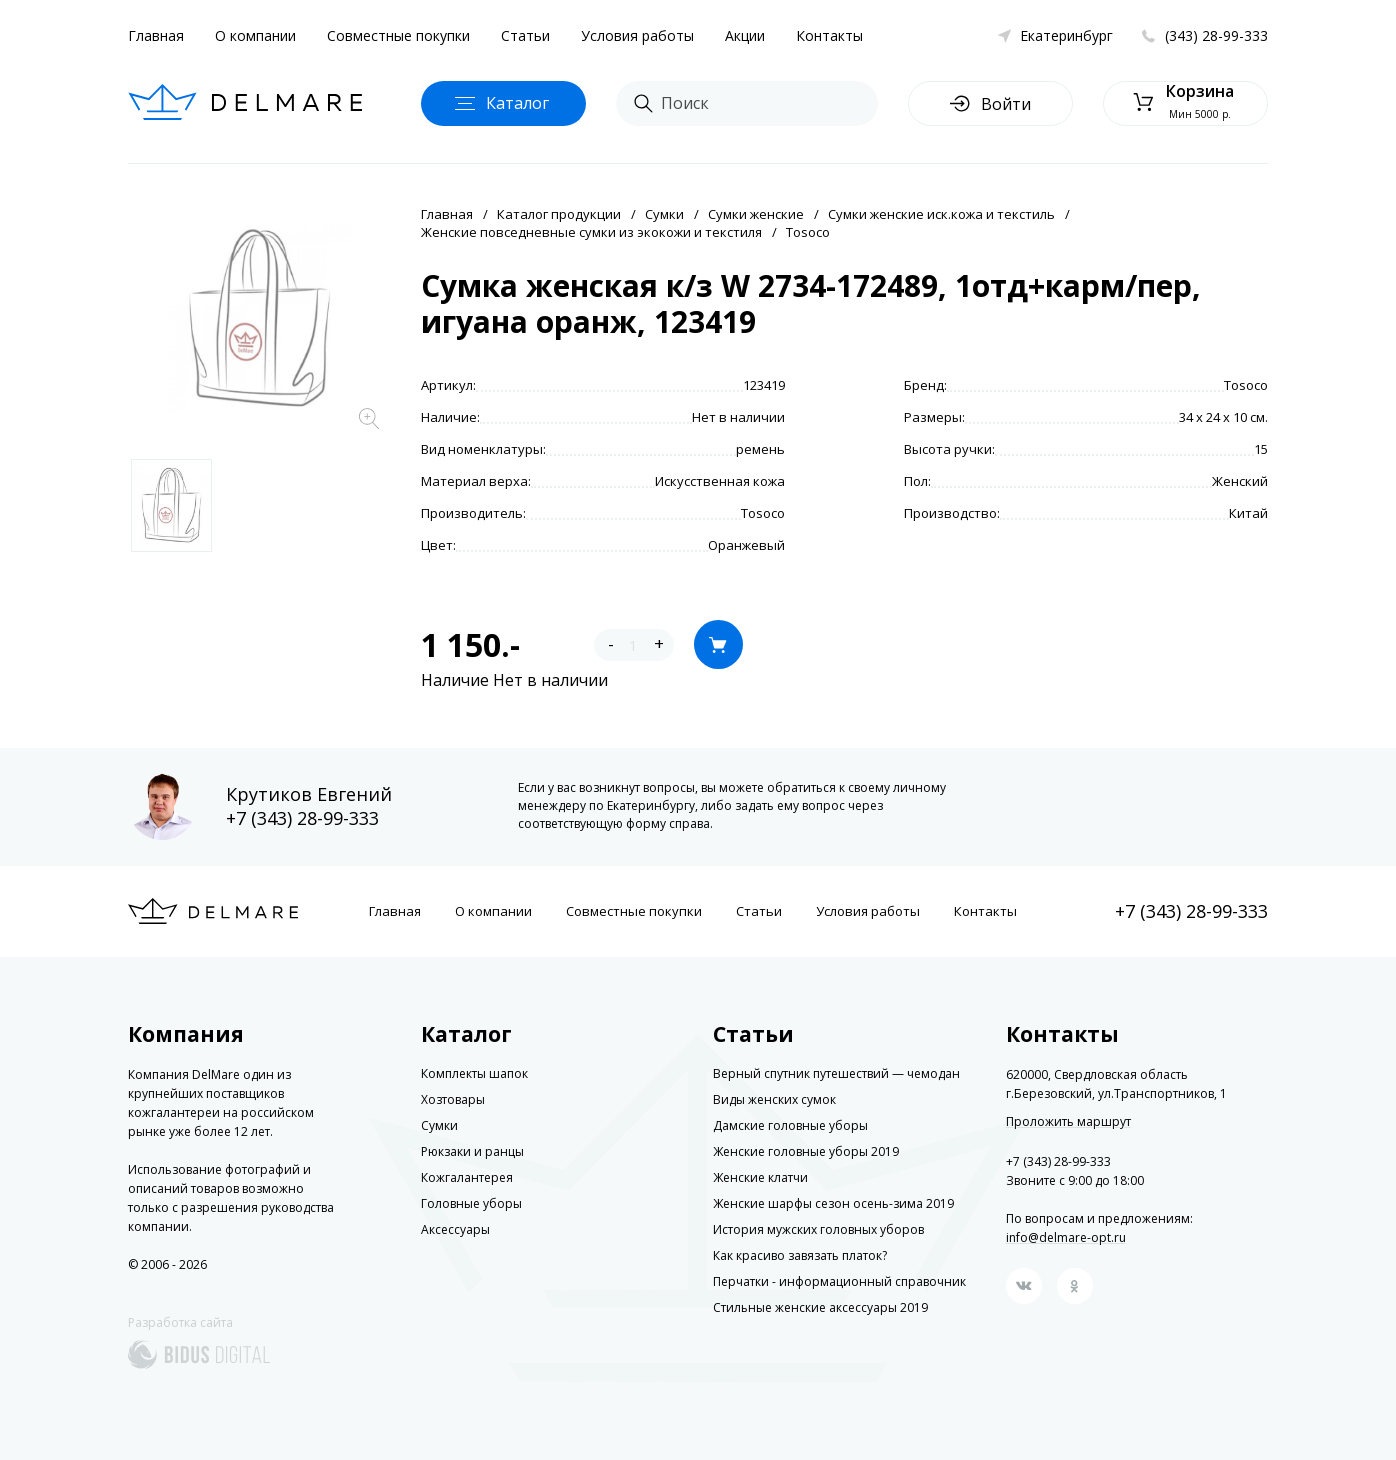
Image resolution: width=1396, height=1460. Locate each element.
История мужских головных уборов (818, 1229)
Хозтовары (453, 1099)
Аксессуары (455, 1229)
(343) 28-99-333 (1216, 35)
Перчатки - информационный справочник (839, 1281)
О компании (255, 35)
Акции (745, 35)
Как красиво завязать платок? (800, 1255)
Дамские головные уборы (790, 1125)
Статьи (525, 35)
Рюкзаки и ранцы (472, 1151)
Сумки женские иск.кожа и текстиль (941, 214)
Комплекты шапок (474, 1073)
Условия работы (637, 35)
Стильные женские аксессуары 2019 (820, 1307)
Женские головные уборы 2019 (806, 1151)
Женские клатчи (760, 1177)
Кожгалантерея (467, 1177)
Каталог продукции (559, 214)
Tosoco (808, 232)
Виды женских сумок (774, 1099)
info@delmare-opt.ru (1066, 1237)
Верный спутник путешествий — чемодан (836, 1073)
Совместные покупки (398, 35)
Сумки (664, 214)
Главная (156, 35)
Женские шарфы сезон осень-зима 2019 (833, 1203)
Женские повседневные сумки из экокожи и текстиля (591, 232)
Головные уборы (471, 1203)
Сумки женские (756, 214)
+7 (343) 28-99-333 (302, 818)
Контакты (829, 35)
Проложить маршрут (1068, 1122)
